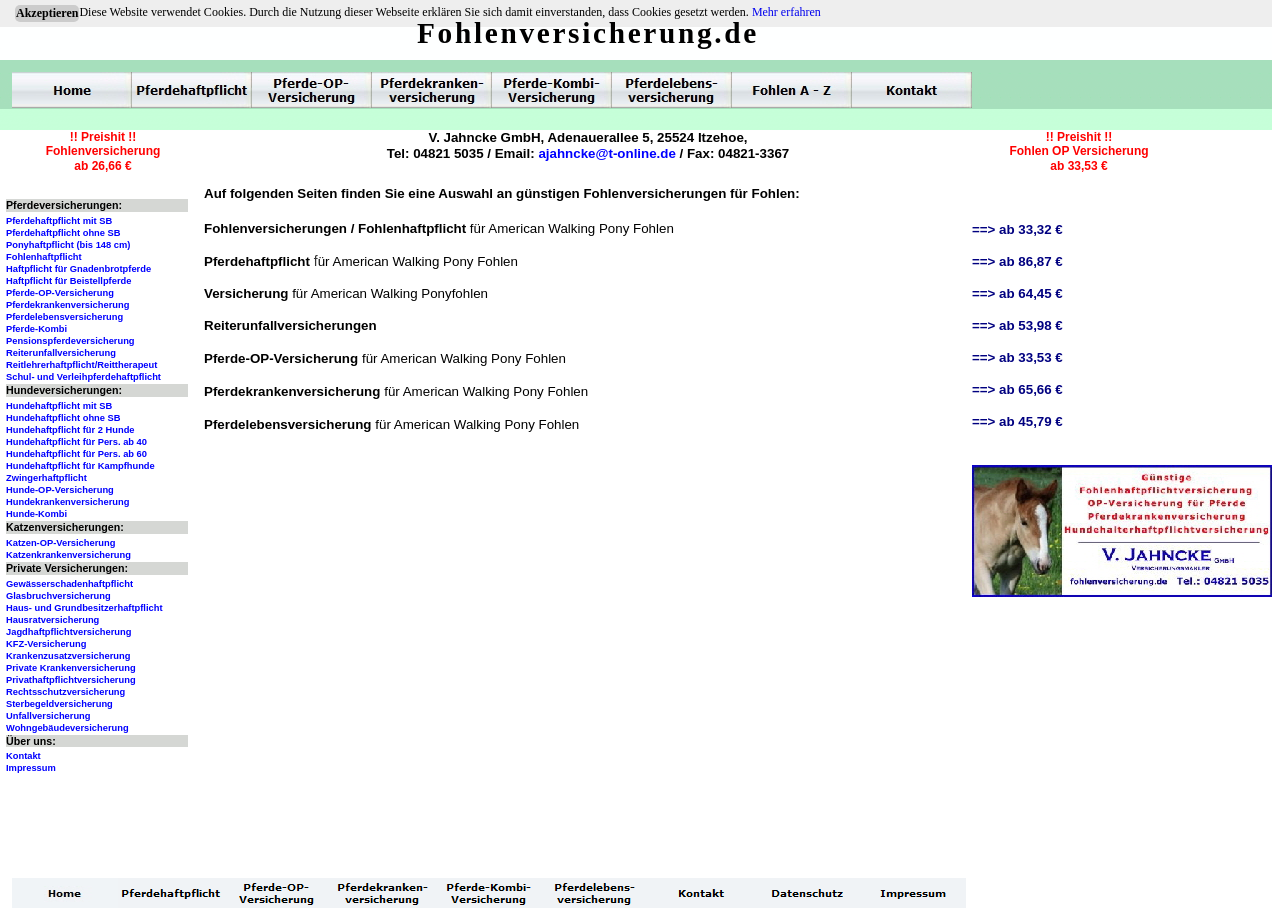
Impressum (31, 768)
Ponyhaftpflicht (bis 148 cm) (68, 245)
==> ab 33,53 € (1017, 357)
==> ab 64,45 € (1017, 293)
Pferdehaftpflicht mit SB (59, 221)
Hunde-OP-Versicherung (60, 490)
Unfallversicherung (48, 716)
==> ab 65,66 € (1017, 389)
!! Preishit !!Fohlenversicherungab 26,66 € (103, 151)
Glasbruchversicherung (58, 596)
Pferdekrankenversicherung (67, 305)
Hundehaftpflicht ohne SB (63, 418)
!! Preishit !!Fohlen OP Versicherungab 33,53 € (1078, 151)
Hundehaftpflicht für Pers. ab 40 (76, 442)
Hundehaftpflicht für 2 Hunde (70, 430)
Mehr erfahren (786, 12)
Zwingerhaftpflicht (46, 478)
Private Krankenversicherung (71, 668)
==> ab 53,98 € (1017, 325)
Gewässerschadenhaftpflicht (69, 584)
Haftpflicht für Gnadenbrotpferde (78, 269)
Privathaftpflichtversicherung (71, 680)
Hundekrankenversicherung (67, 502)
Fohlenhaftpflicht (44, 257)
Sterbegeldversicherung (59, 704)
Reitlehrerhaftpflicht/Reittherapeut (81, 365)
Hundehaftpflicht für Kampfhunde (80, 466)
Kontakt (23, 756)
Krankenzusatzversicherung (68, 656)
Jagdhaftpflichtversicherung (68, 632)
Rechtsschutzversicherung (65, 692)
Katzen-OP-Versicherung (60, 543)
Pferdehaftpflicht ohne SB (63, 233)
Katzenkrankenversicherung (68, 555)
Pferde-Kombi (36, 329)
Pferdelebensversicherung (64, 317)
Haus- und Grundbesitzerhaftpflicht (84, 608)
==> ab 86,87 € (1017, 261)
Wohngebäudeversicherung (67, 728)
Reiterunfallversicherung (61, 353)
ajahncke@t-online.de (606, 153)
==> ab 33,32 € (1017, 229)
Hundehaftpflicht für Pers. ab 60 (76, 454)
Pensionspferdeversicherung (70, 341)
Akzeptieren (47, 13)
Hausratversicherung (52, 620)
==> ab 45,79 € (1017, 421)
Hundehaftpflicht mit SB (59, 406)
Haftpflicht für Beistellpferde (68, 281)
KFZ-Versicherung (46, 644)
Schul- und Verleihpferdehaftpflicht (83, 377)
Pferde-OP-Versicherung (60, 293)
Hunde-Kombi (36, 514)
